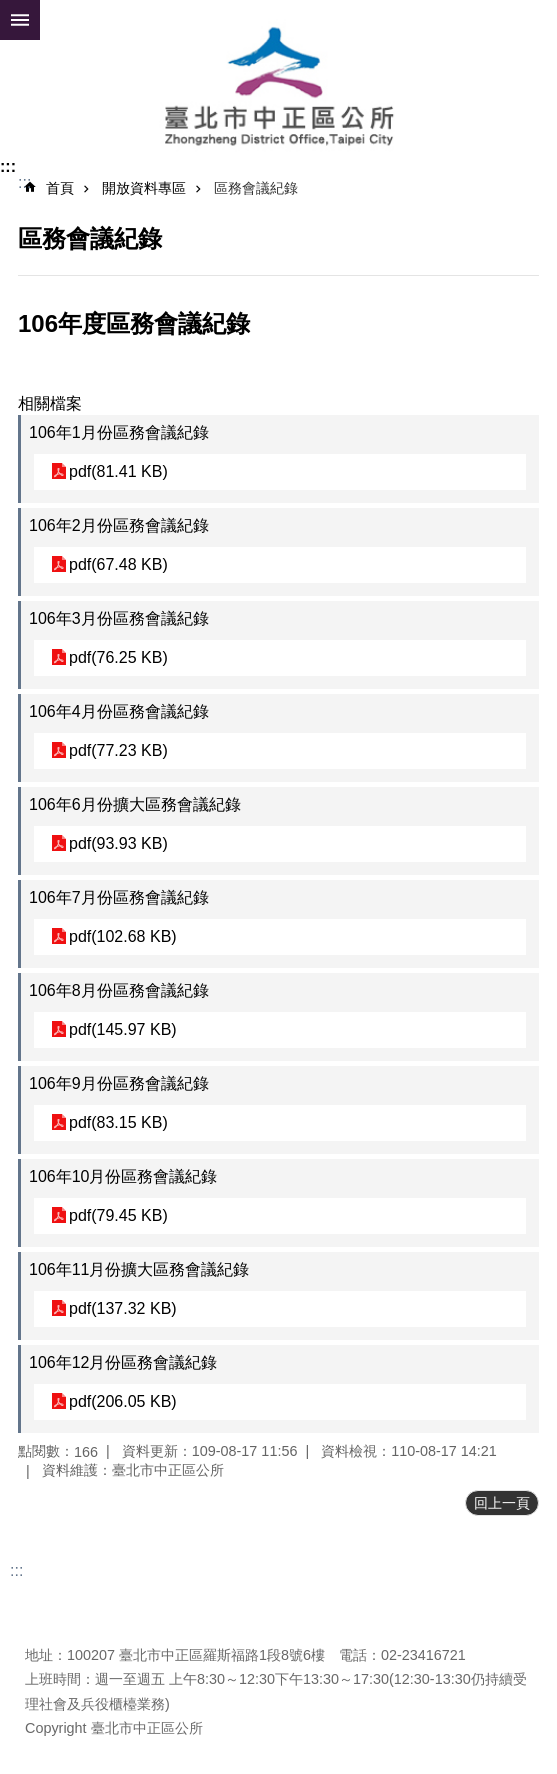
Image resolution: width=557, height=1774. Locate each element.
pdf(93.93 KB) (118, 843)
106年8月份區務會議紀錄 (119, 990)
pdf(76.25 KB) (118, 657)
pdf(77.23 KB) (118, 750)
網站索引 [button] (20, 20)
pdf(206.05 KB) (123, 1401)
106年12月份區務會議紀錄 (123, 1362)
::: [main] (24, 182)
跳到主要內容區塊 (10, 10)
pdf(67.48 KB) (118, 564)
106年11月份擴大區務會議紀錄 (139, 1269)
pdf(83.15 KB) (118, 1122)
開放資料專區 (144, 188)
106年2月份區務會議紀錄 (119, 525)
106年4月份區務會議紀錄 (119, 711)
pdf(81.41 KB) (118, 471)
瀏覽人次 (53, 1625)
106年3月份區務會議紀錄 (119, 618)
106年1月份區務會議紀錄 (119, 432)
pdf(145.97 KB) (123, 1029)
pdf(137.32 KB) (123, 1308)
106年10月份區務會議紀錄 (123, 1176)
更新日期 (53, 1601)
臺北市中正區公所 (278, 88)
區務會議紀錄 (256, 188)
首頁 (60, 188)
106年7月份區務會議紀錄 (119, 897)
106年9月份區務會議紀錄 (119, 1083)
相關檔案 (50, 403)
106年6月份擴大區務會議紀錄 (135, 804)
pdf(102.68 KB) (123, 936)
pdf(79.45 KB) (118, 1215)
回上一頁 (502, 1503)
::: (8, 166)
